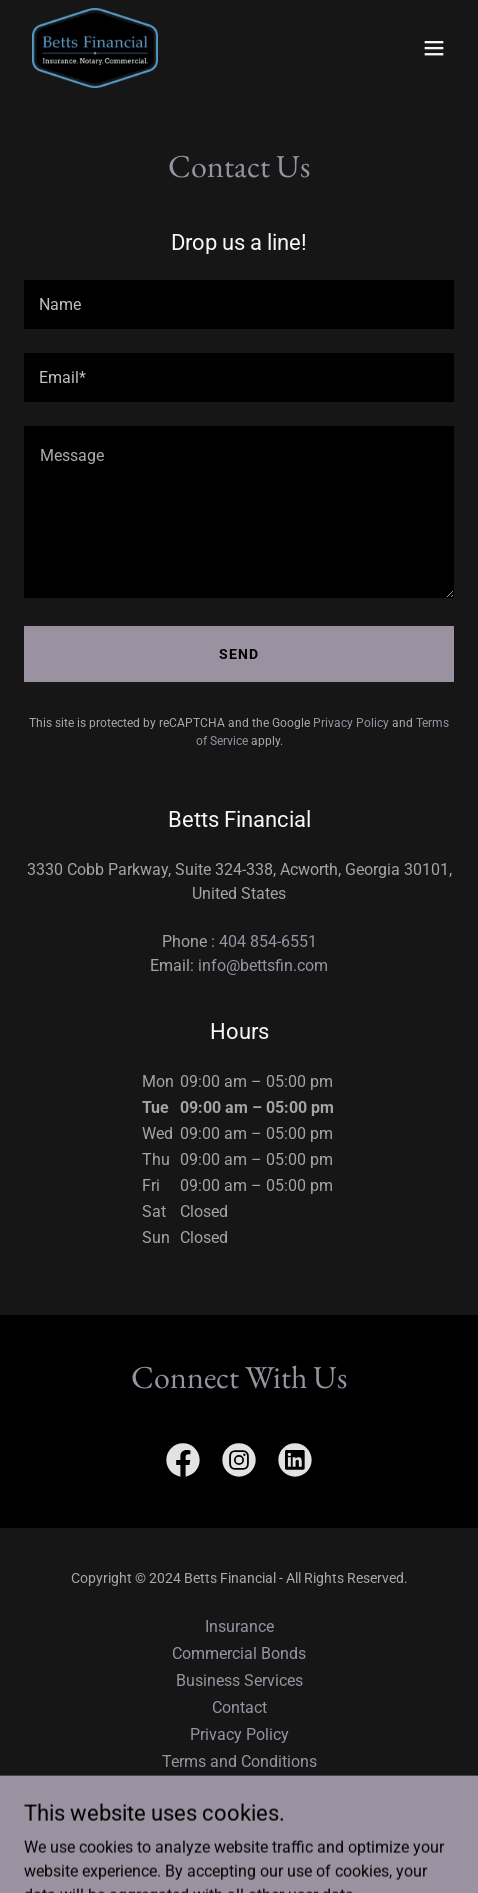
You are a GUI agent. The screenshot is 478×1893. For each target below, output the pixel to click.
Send (239, 654)
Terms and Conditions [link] (239, 1761)
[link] (95, 48)
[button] (434, 48)
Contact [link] (239, 1707)
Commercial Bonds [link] (239, 1653)
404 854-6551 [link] (268, 941)
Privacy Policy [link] (351, 723)
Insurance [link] (239, 1626)
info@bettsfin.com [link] (263, 965)
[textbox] (239, 304)
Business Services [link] (239, 1680)
